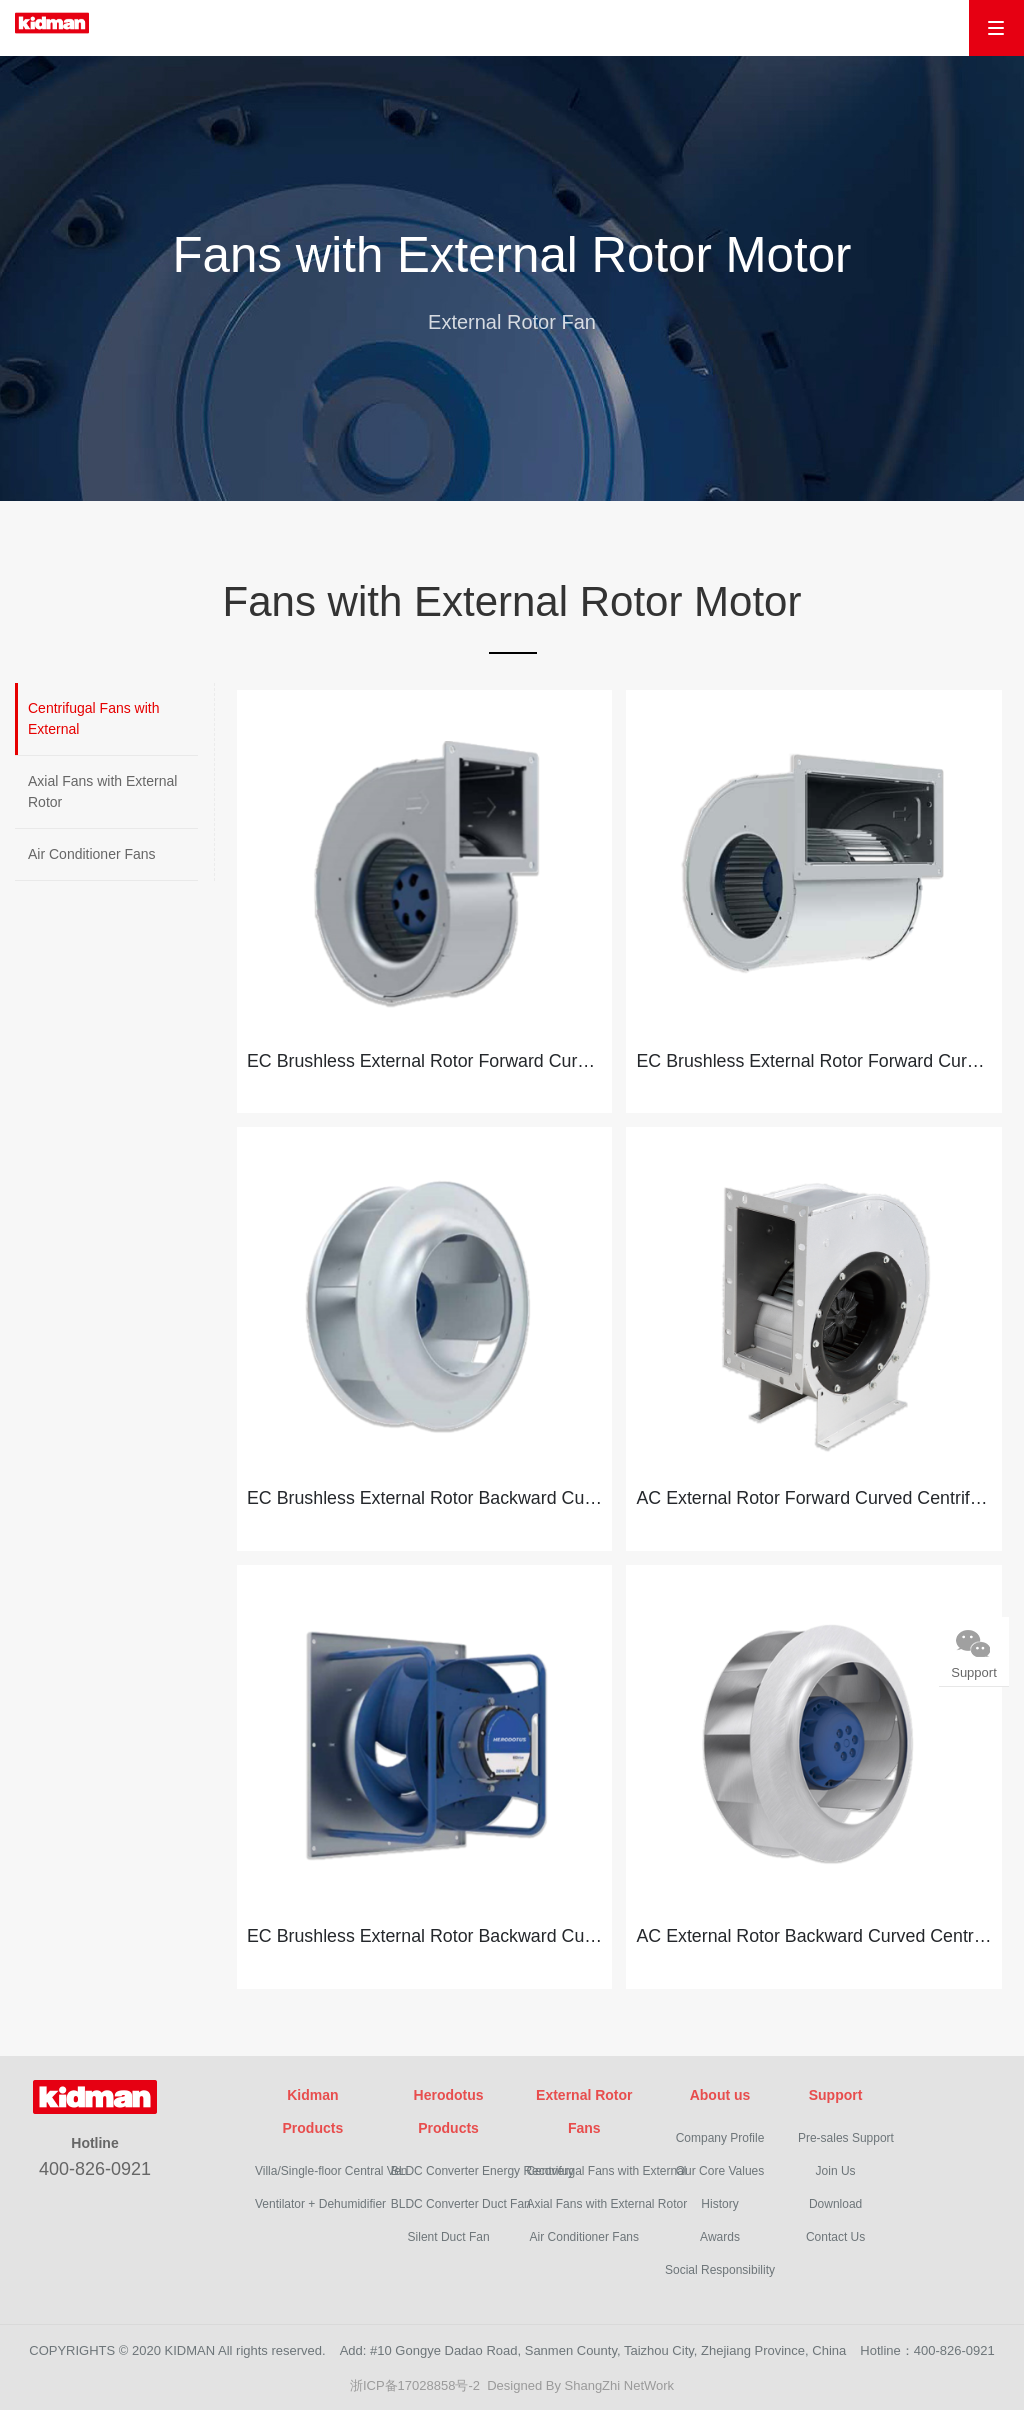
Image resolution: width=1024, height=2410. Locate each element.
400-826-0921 (95, 2164)
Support (836, 2090)
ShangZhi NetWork (620, 2380)
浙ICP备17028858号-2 (415, 2380)
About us (720, 2090)
